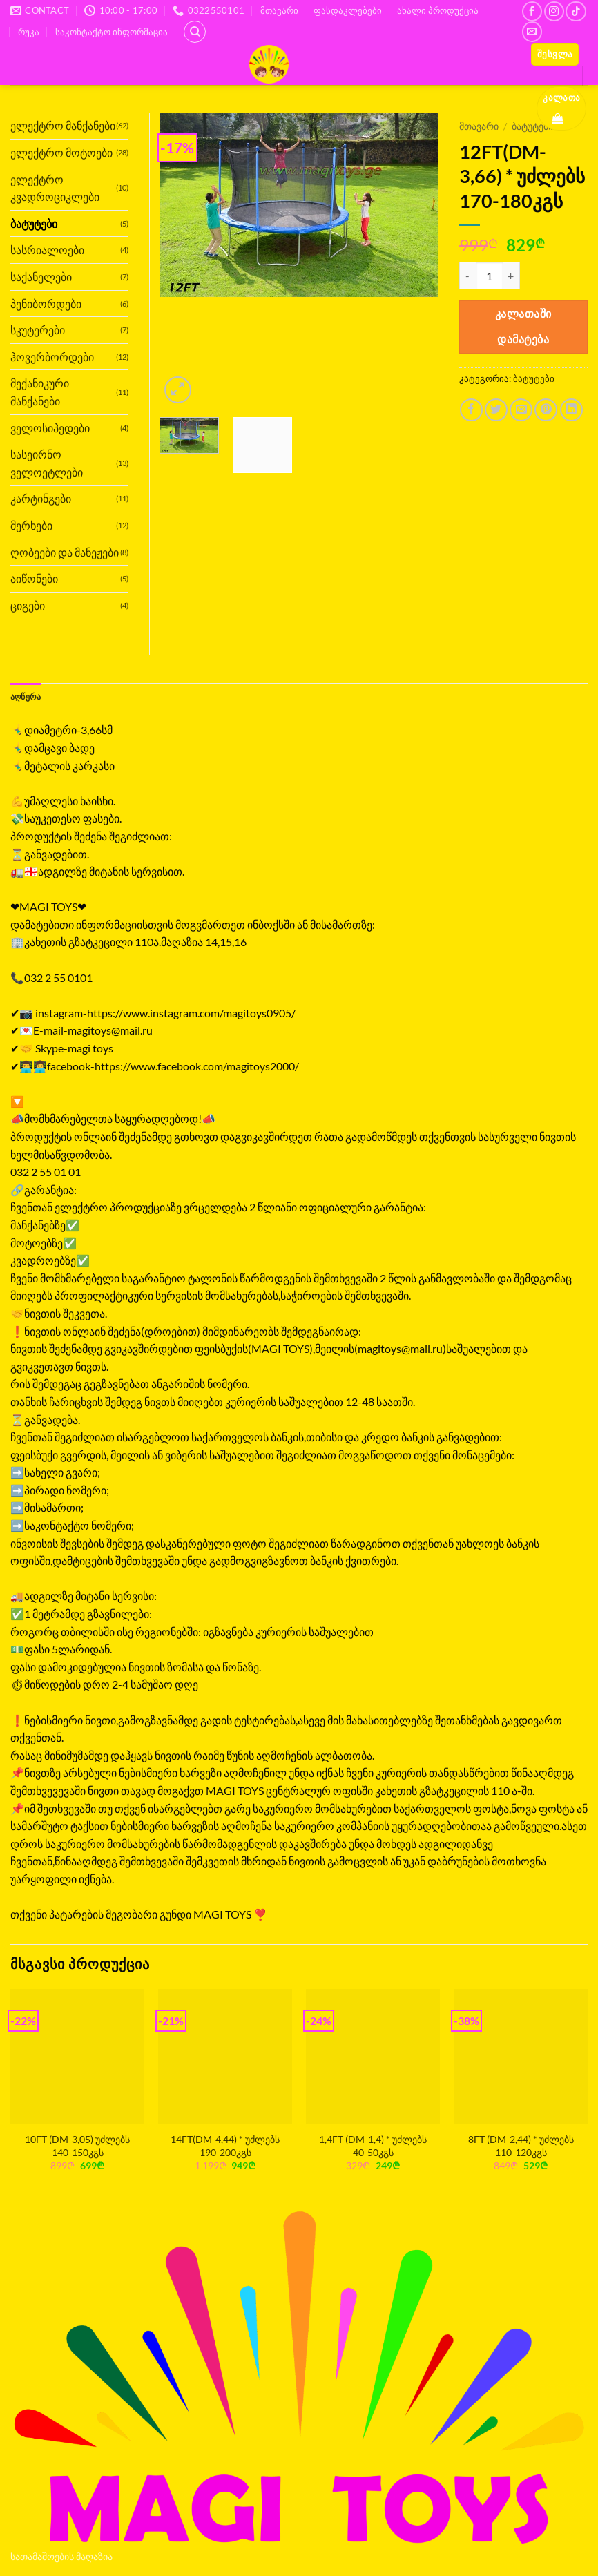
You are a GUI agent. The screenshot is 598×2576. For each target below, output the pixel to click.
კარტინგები (40, 498)
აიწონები (34, 578)
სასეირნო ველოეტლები (46, 463)
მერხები (31, 525)
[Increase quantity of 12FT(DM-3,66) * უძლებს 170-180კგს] (511, 275)
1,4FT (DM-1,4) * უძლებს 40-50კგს (373, 2146)
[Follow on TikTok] (576, 11)
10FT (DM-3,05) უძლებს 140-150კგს (77, 2146)
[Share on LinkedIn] (571, 409)
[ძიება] (195, 32)
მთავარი (279, 10)
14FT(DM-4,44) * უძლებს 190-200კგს (225, 2146)
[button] (555, 54)
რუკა (28, 31)
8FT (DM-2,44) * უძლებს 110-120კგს (521, 2146)
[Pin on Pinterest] (545, 409)
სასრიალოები (47, 249)
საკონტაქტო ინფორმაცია (111, 31)
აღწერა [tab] (27, 696)
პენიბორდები (45, 303)
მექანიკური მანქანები (39, 391)
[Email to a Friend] (521, 409)
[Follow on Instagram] (554, 11)
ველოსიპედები (50, 427)
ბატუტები (533, 378)
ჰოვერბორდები (52, 356)
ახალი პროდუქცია (438, 10)
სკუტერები (37, 329)
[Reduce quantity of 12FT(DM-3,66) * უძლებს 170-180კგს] (467, 275)
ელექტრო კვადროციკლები (54, 188)
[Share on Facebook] (471, 409)
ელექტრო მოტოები (61, 152)
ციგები (27, 605)
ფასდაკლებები (348, 10)
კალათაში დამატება (523, 326)
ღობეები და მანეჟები (64, 552)
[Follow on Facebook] (532, 11)
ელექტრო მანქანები (62, 125)
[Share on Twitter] (496, 409)
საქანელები (41, 276)
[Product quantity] (489, 275)
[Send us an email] (532, 31)
